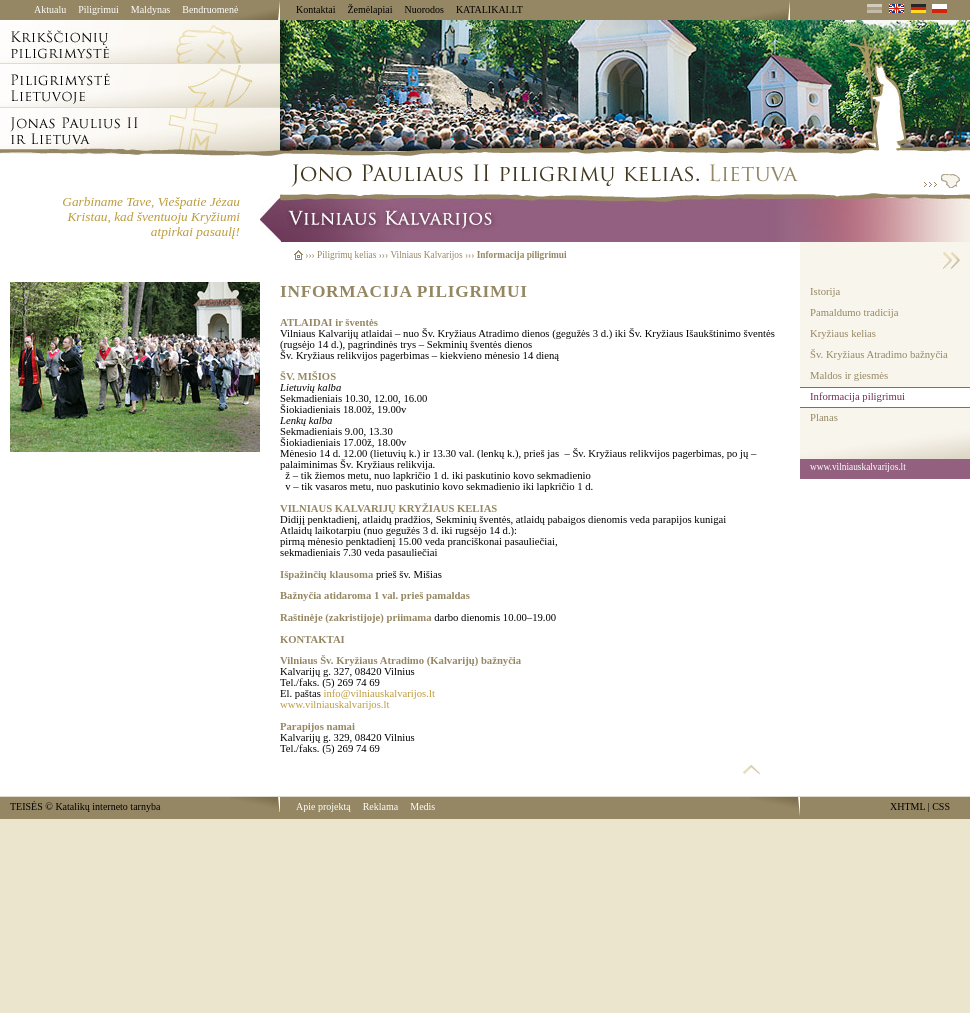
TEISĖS (26, 806)
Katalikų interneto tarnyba (107, 806)
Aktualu (50, 9)
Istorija (825, 291)
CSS (941, 806)
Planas (824, 417)
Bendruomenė (210, 9)
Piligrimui (98, 9)
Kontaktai (315, 9)
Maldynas (150, 9)
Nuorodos (423, 9)
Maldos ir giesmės (849, 375)
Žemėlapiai (369, 9)
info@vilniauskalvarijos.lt (379, 693)
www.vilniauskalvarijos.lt (334, 704)
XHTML (907, 806)
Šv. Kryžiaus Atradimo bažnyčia (879, 354)
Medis (422, 806)
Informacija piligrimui (857, 396)
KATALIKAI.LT (489, 9)
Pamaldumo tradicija (854, 312)
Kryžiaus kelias (843, 333)
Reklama (381, 806)
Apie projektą (323, 806)
